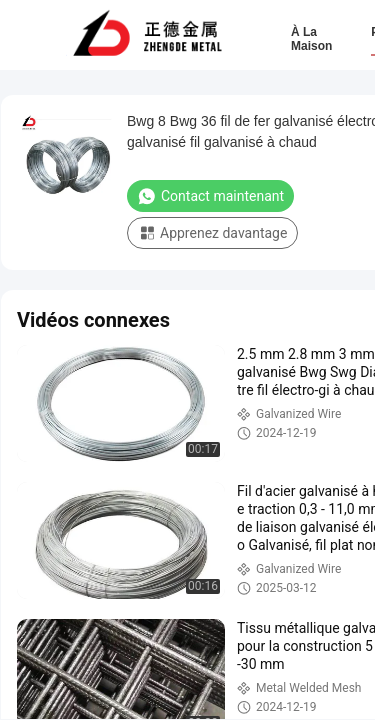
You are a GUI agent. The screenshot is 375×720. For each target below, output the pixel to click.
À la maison (311, 39)
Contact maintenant (210, 196)
